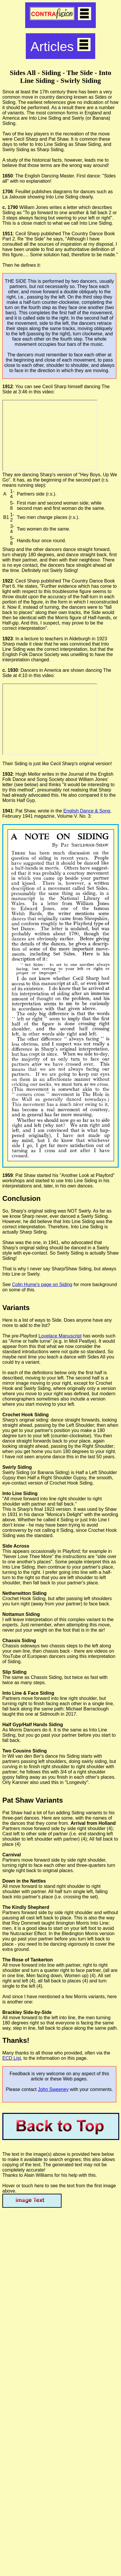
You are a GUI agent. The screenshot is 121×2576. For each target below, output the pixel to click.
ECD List (11, 2058)
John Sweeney (53, 2089)
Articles (60, 46)
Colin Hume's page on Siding (42, 1284)
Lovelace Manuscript (60, 1335)
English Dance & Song (86, 810)
